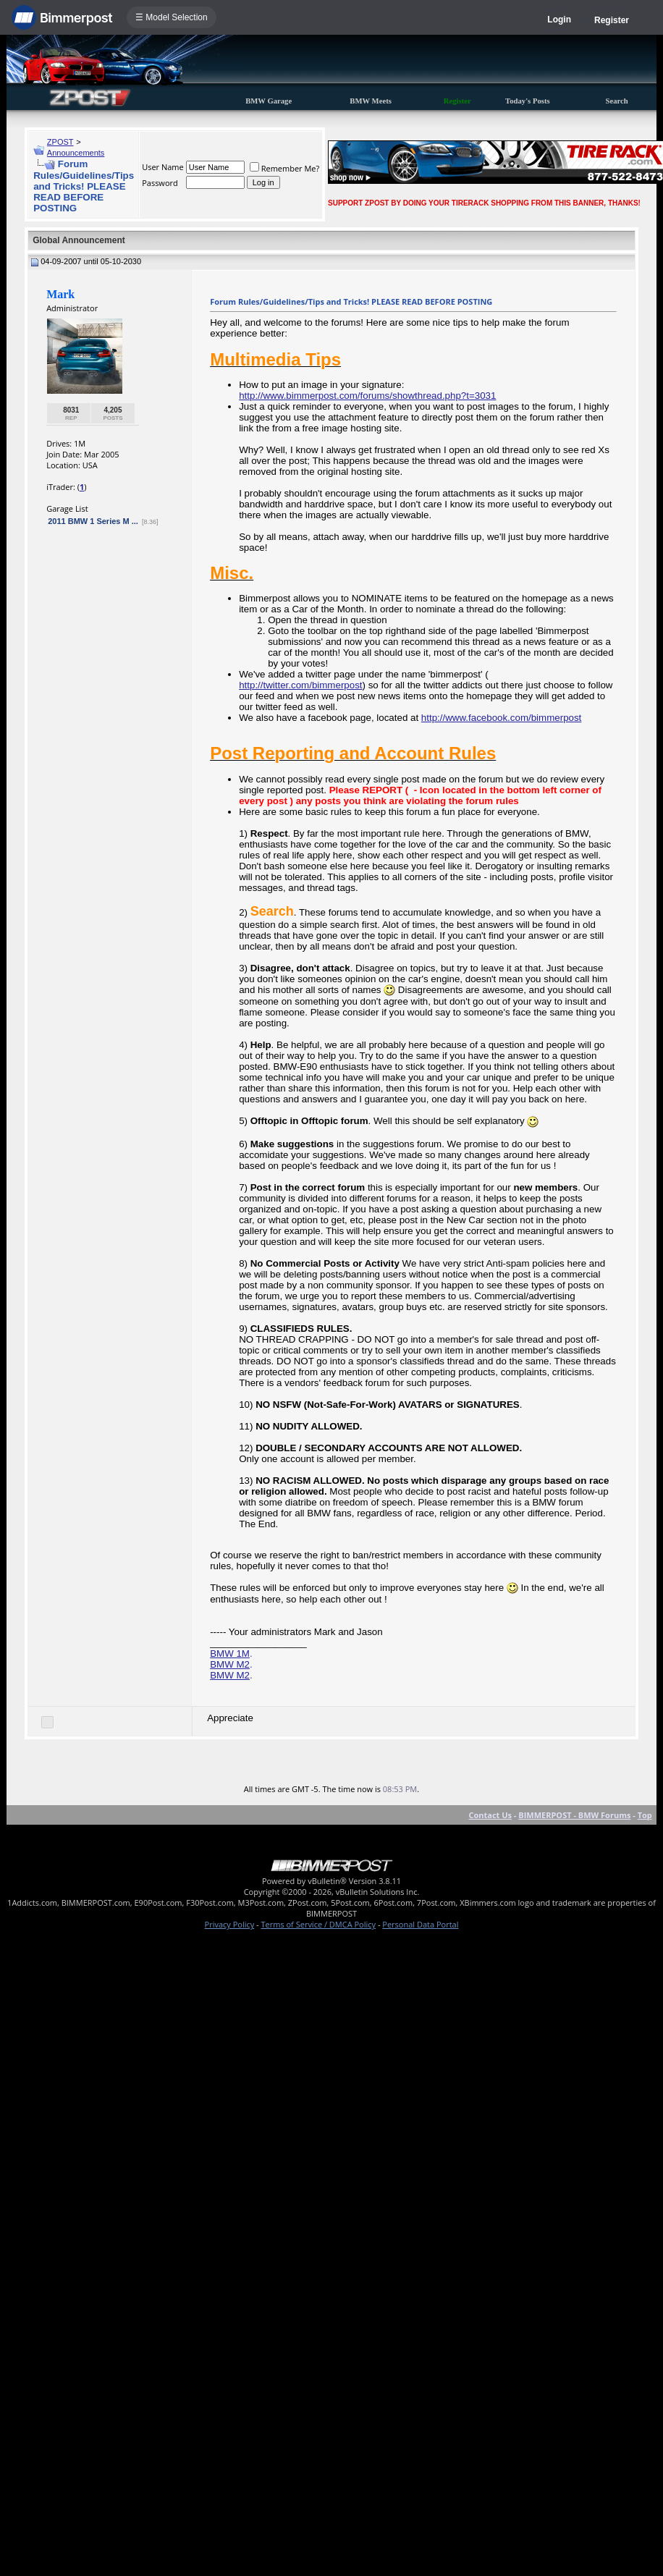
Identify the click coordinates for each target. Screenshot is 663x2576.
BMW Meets (371, 101)
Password (160, 182)
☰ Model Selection (171, 17)
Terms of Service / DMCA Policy (318, 1924)
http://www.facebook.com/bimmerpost (501, 717)
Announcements (76, 152)
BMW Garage (268, 101)
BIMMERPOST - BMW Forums (574, 1814)
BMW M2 (230, 1664)
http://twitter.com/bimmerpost (300, 685)
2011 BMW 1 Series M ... (93, 521)
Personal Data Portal (420, 1924)
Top (645, 1814)
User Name (163, 166)
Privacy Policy (230, 1924)
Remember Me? (285, 168)
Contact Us (490, 1814)
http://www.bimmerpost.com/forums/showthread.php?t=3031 (367, 395)
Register (611, 20)
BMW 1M (230, 1653)
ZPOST (60, 142)
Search (617, 101)
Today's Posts (527, 101)
